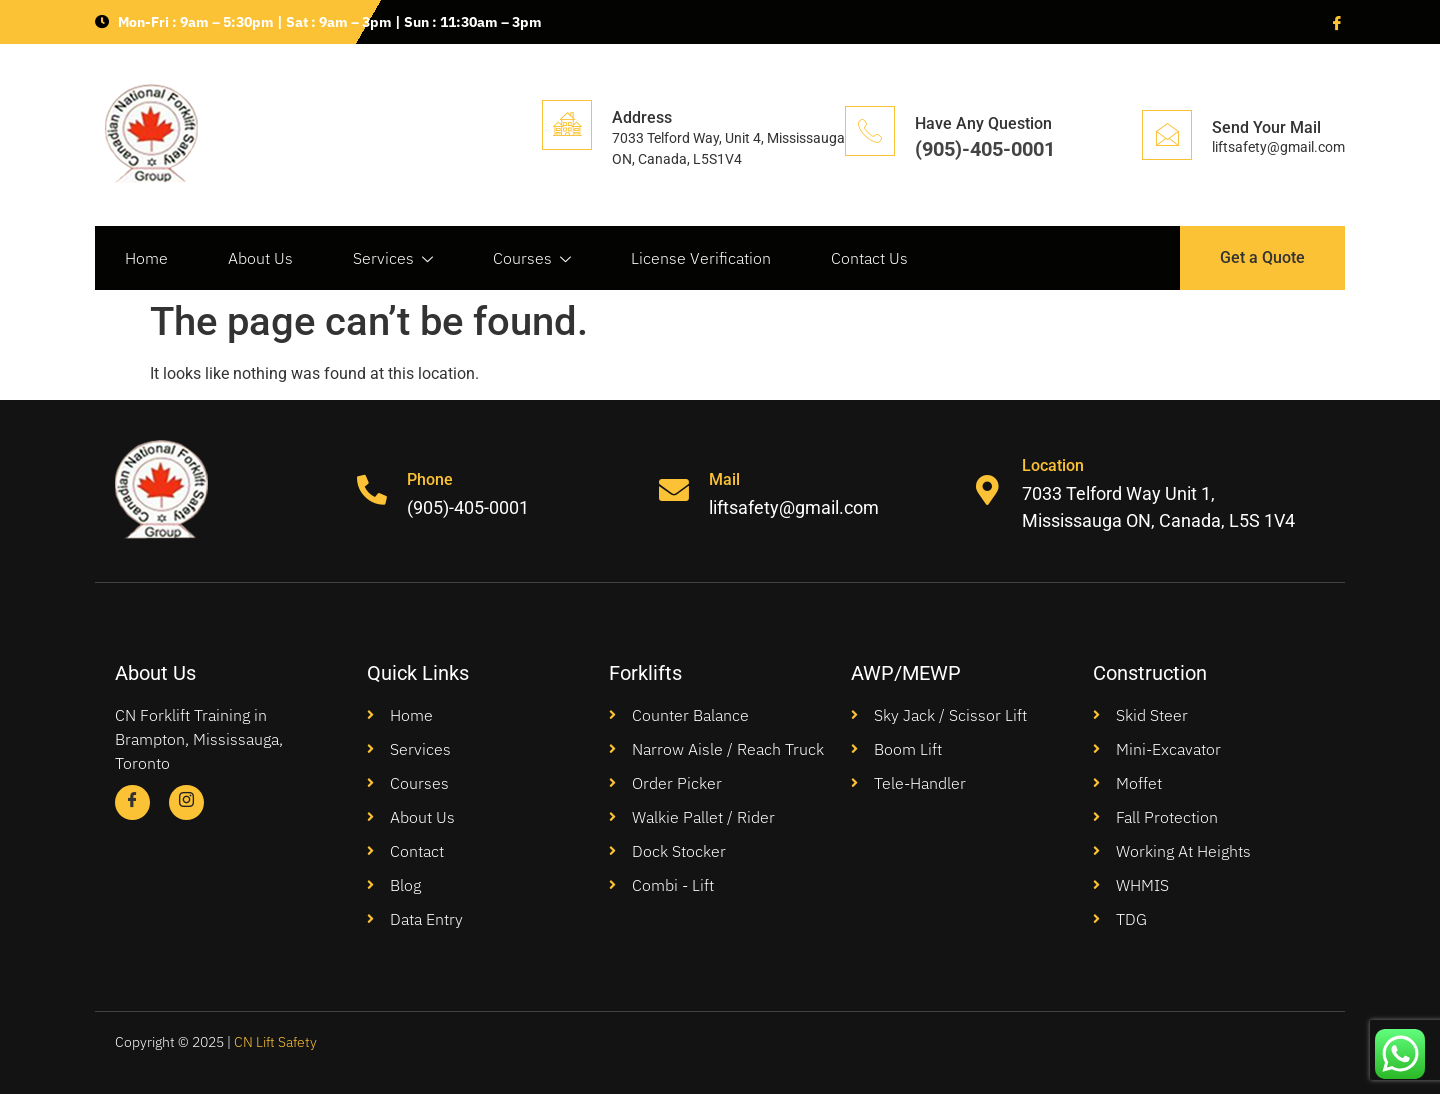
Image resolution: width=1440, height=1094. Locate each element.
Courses (532, 258)
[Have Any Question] (870, 131)
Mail (725, 479)
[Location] (987, 491)
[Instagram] (186, 802)
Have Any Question (983, 123)
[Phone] (372, 491)
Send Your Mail (1266, 127)
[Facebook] (1335, 22)
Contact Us (869, 258)
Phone (430, 479)
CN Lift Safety (275, 1042)
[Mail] (675, 491)
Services (393, 258)
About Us (260, 258)
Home (146, 258)
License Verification (701, 258)
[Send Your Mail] (1167, 135)
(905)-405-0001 (985, 149)
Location (1053, 465)
